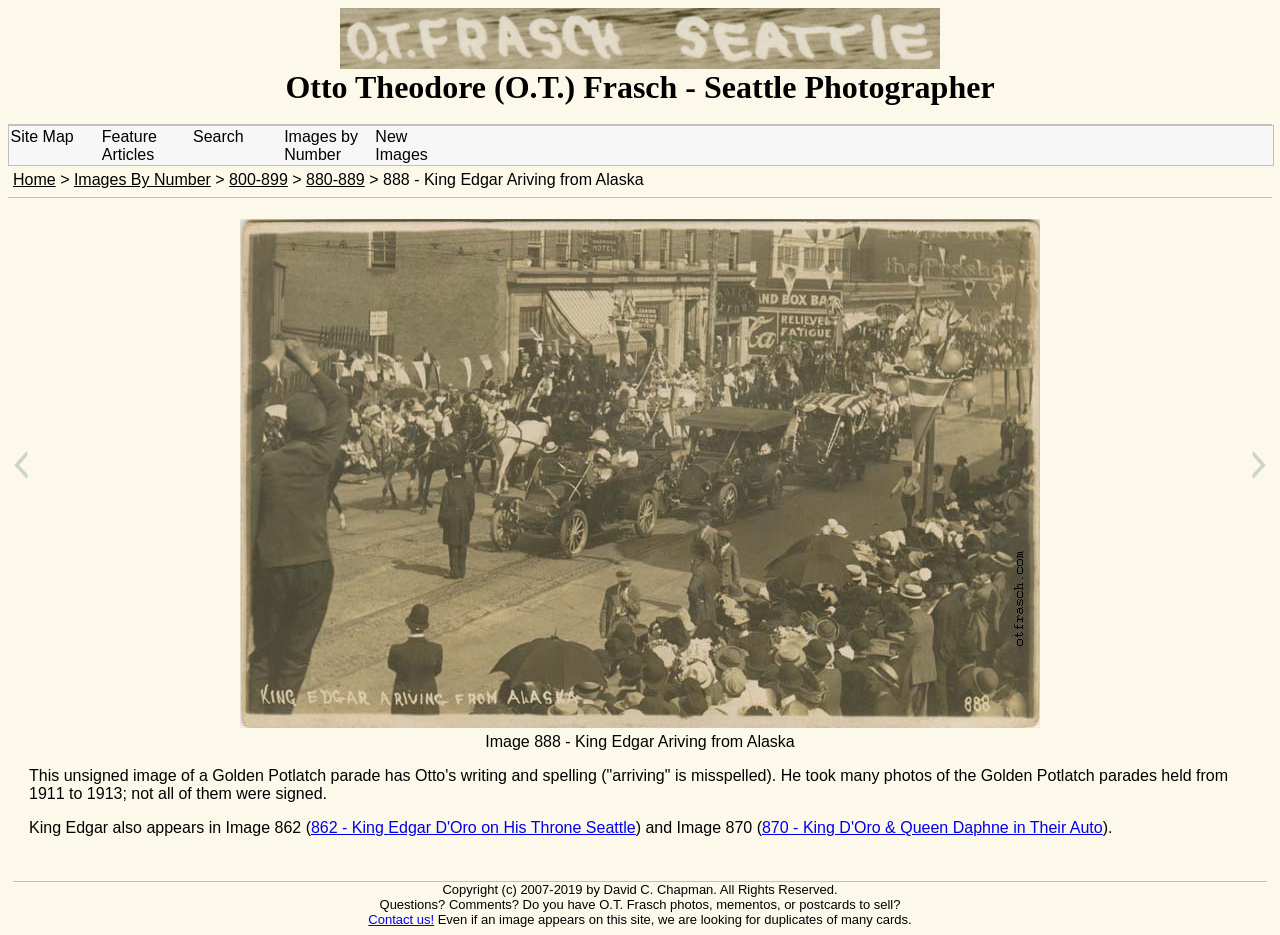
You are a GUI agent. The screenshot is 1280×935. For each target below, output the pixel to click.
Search (218, 136)
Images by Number (321, 145)
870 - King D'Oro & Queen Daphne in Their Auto (932, 827)
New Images (401, 145)
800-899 (258, 179)
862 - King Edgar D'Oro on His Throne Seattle (473, 827)
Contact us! (401, 919)
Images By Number (142, 179)
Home (34, 179)
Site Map (42, 136)
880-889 (335, 179)
